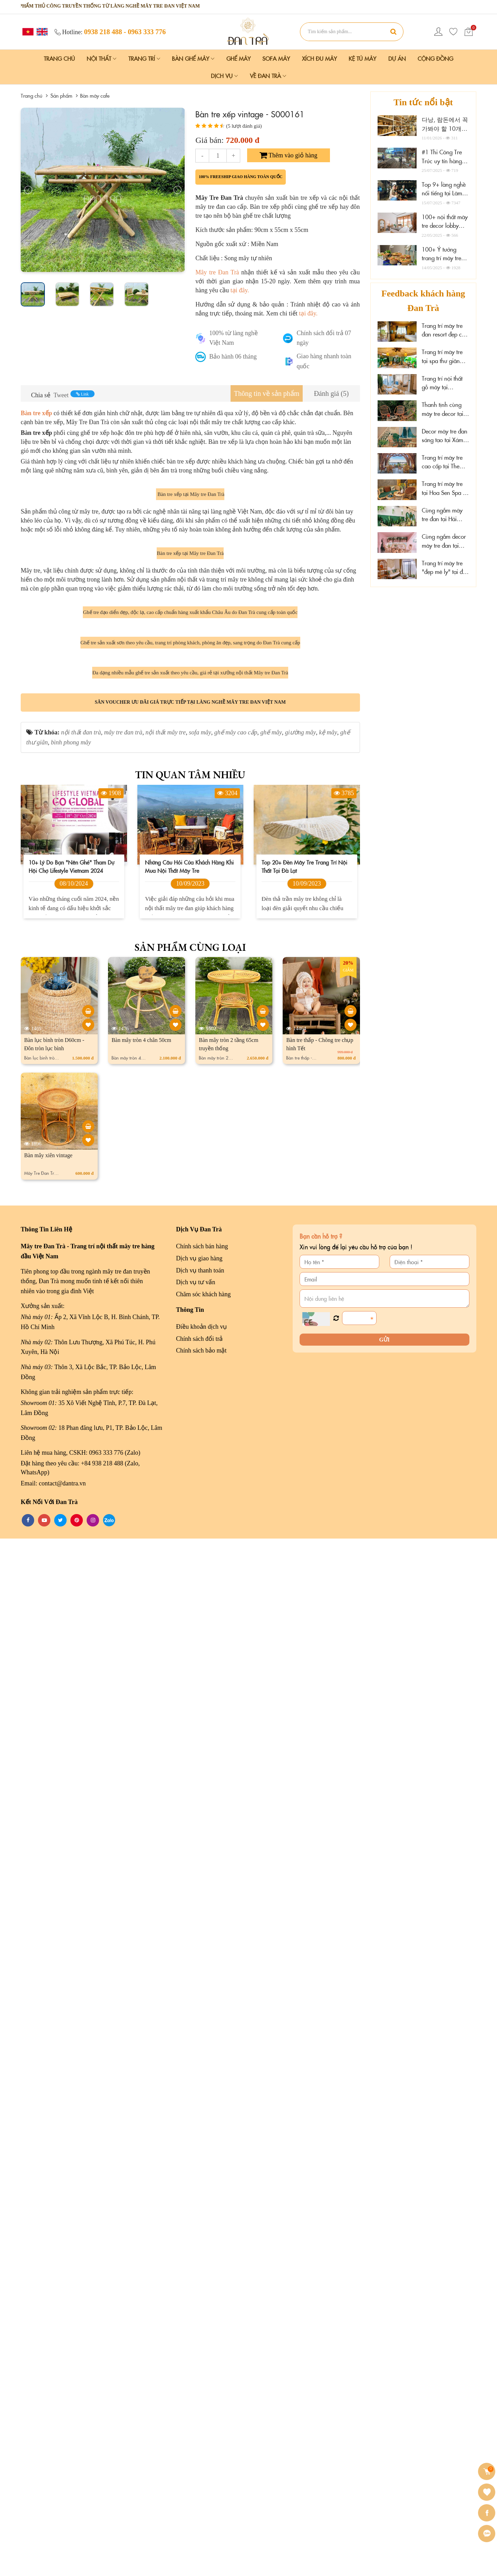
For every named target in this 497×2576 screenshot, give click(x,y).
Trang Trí (144, 58)
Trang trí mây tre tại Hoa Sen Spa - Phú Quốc (443, 488)
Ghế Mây (238, 58)
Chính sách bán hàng (202, 2283)
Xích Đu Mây (319, 58)
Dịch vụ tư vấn (195, 2319)
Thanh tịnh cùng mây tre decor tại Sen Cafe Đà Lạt (442, 409)
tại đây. (240, 290)
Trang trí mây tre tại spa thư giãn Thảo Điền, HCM (442, 356)
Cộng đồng (435, 58)
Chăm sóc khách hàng (203, 2331)
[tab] (267, 393)
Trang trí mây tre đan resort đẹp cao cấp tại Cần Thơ (445, 330)
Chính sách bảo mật (201, 2387)
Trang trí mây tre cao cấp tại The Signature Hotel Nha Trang (442, 462)
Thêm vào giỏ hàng (289, 155)
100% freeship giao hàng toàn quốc (240, 176)
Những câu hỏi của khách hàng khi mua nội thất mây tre (189, 1904)
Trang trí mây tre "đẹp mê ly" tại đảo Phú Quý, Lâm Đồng (445, 567)
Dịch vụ (224, 75)
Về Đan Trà (268, 75)
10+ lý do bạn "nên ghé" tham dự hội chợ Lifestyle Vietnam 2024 (71, 1904)
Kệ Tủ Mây (362, 58)
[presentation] (28, 190)
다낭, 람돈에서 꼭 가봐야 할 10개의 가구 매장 (445, 128)
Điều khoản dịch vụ (201, 2364)
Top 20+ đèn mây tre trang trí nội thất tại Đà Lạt (304, 1904)
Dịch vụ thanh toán (200, 2307)
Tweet (61, 395)
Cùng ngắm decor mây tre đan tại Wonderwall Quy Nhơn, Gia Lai (444, 541)
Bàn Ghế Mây (193, 58)
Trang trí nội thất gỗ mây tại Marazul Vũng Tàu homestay (445, 383)
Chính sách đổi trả (199, 2376)
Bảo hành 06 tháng (233, 356)
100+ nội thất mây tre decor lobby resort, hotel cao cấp (445, 230)
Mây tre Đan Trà (217, 272)
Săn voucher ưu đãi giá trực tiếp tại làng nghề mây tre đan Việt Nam (190, 1739)
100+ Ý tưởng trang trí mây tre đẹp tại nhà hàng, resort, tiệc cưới (443, 262)
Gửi (384, 2377)
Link (82, 394)
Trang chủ (59, 58)
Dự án (397, 58)
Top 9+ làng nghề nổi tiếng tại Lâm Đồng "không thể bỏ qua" (444, 197)
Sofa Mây (276, 58)
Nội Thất (101, 58)
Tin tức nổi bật (423, 102)
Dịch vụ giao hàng (199, 2295)
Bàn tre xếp (36, 413)
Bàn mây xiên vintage (48, 2193)
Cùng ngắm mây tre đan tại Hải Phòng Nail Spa (442, 515)
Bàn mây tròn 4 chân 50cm (141, 2077)
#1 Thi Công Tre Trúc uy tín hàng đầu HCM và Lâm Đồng (443, 165)
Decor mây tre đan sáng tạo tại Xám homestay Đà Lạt (444, 436)
